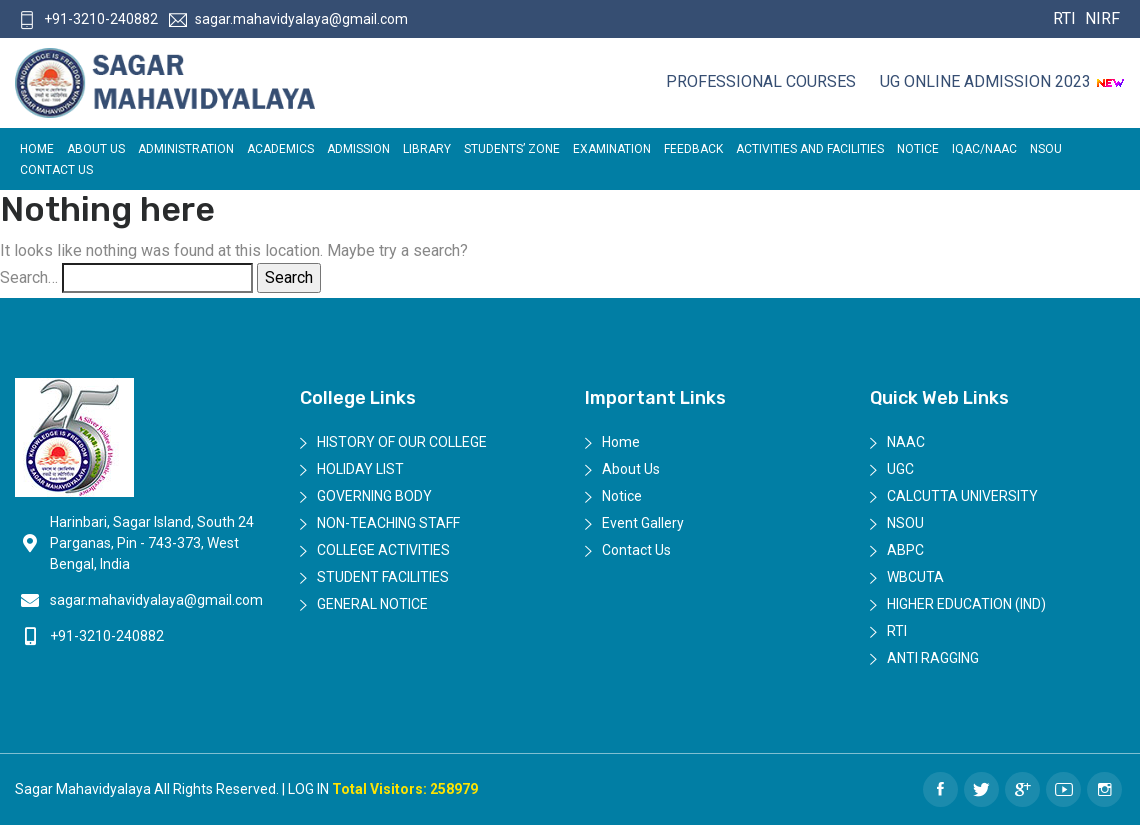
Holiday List (360, 469)
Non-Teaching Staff (388, 523)
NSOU (1046, 149)
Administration (186, 149)
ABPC (905, 550)
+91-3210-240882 (88, 19)
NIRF (1100, 18)
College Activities (383, 550)
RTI (1064, 18)
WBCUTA (915, 577)
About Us (96, 149)
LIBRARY (427, 149)
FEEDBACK (693, 149)
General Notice (372, 604)
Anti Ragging (933, 658)
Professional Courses (761, 81)
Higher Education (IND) (966, 604)
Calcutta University (962, 496)
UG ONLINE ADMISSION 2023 (1002, 81)
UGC (900, 469)
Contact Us (56, 170)
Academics (280, 149)
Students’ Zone (512, 149)
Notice (918, 149)
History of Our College (402, 442)
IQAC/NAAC (984, 149)
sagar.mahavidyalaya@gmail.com (288, 19)
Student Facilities (383, 577)
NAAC (906, 442)
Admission (358, 149)
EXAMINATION (612, 149)
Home (37, 149)
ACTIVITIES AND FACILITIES (810, 149)
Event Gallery (643, 523)
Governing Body (374, 496)
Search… (29, 277)
